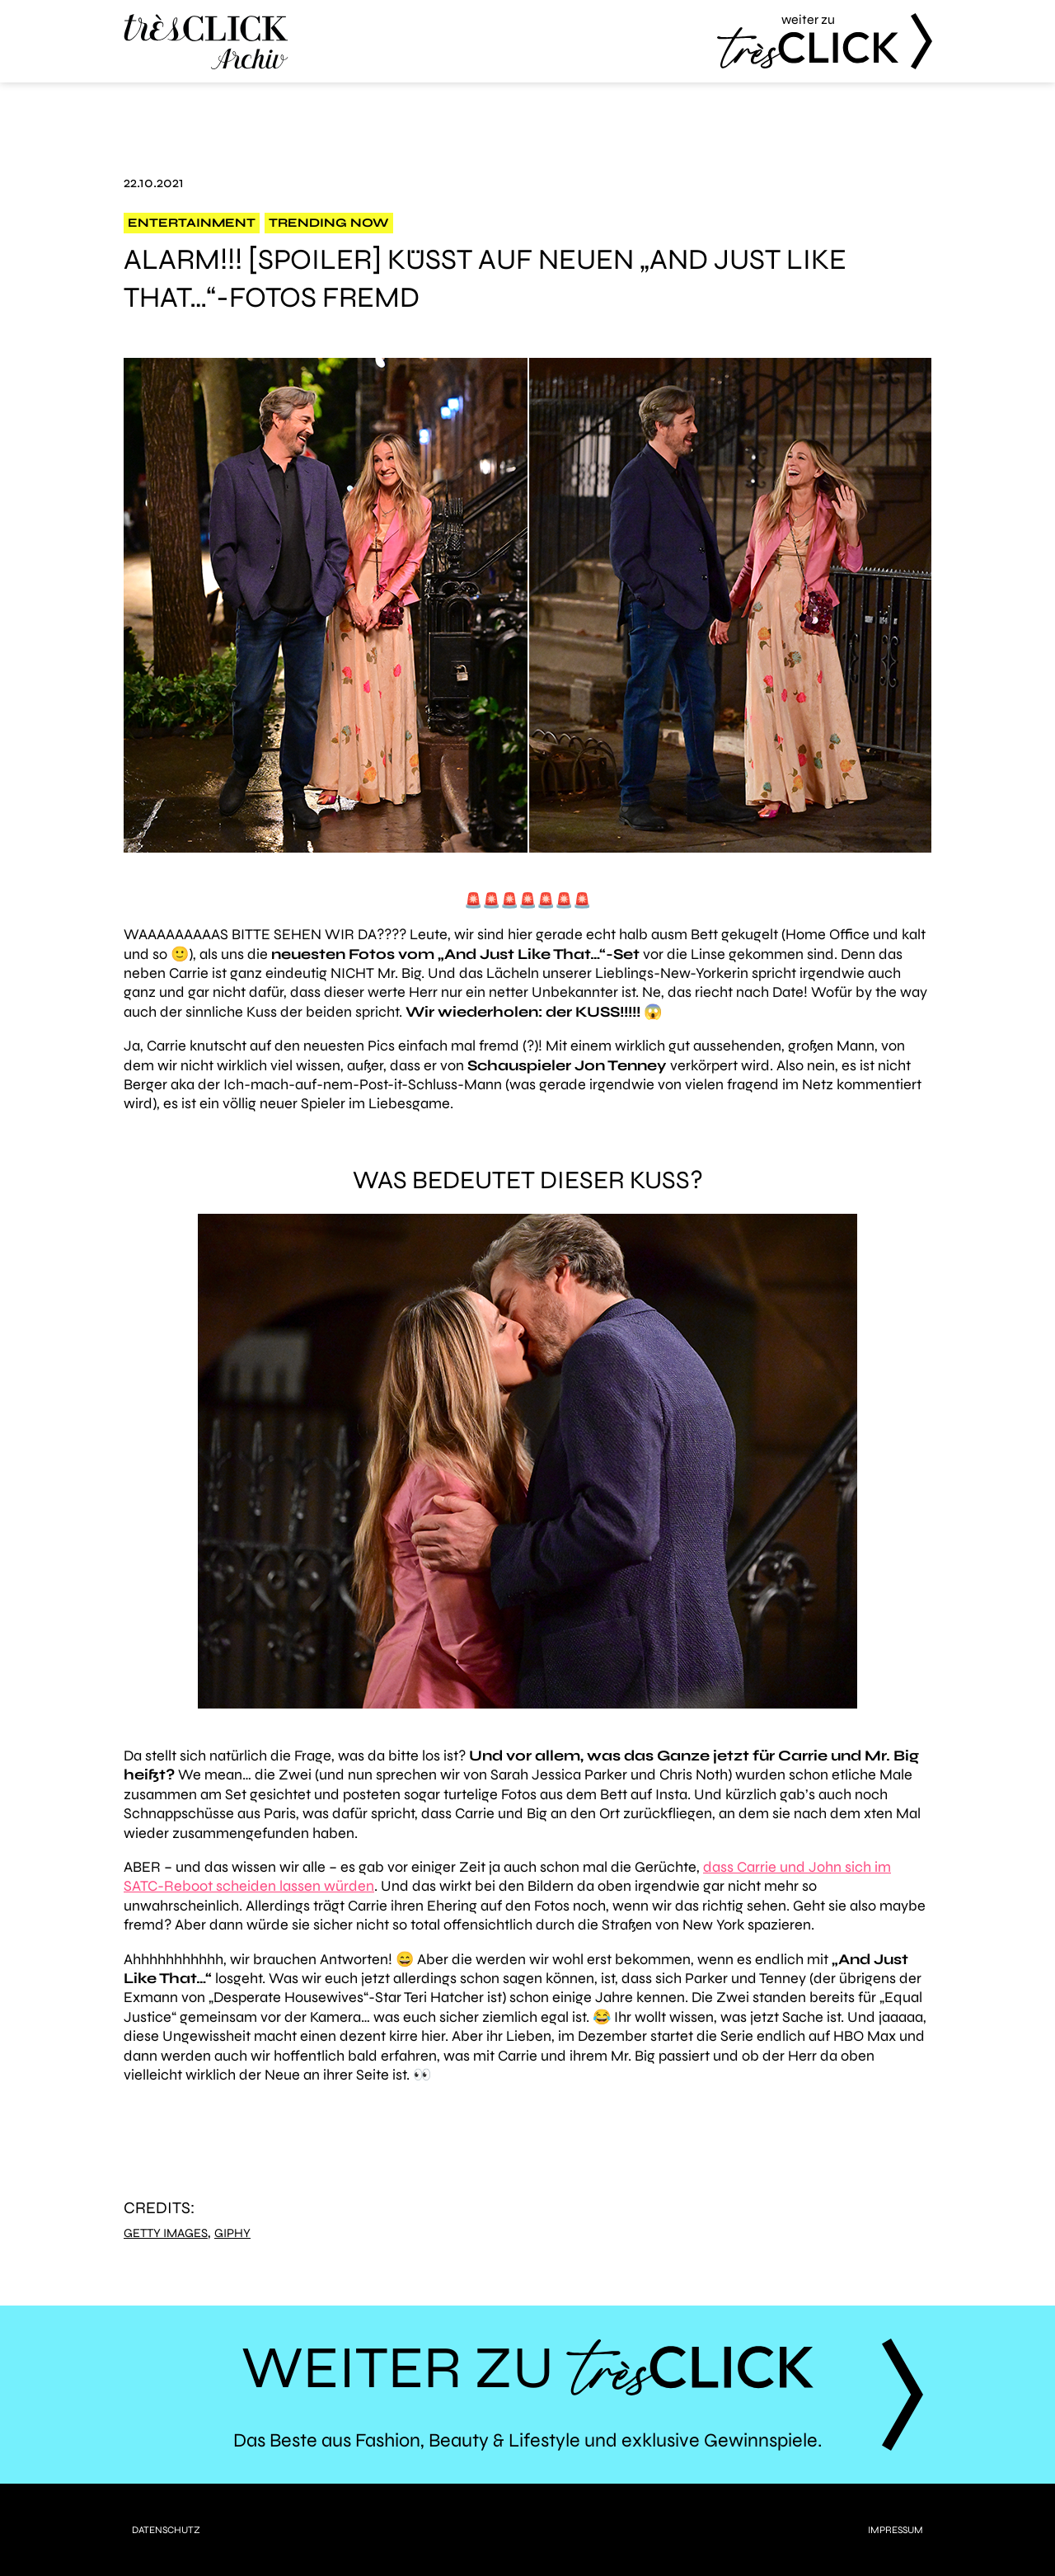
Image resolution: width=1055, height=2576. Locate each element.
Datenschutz (166, 2530)
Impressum (895, 2530)
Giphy (232, 2233)
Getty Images (166, 2233)
